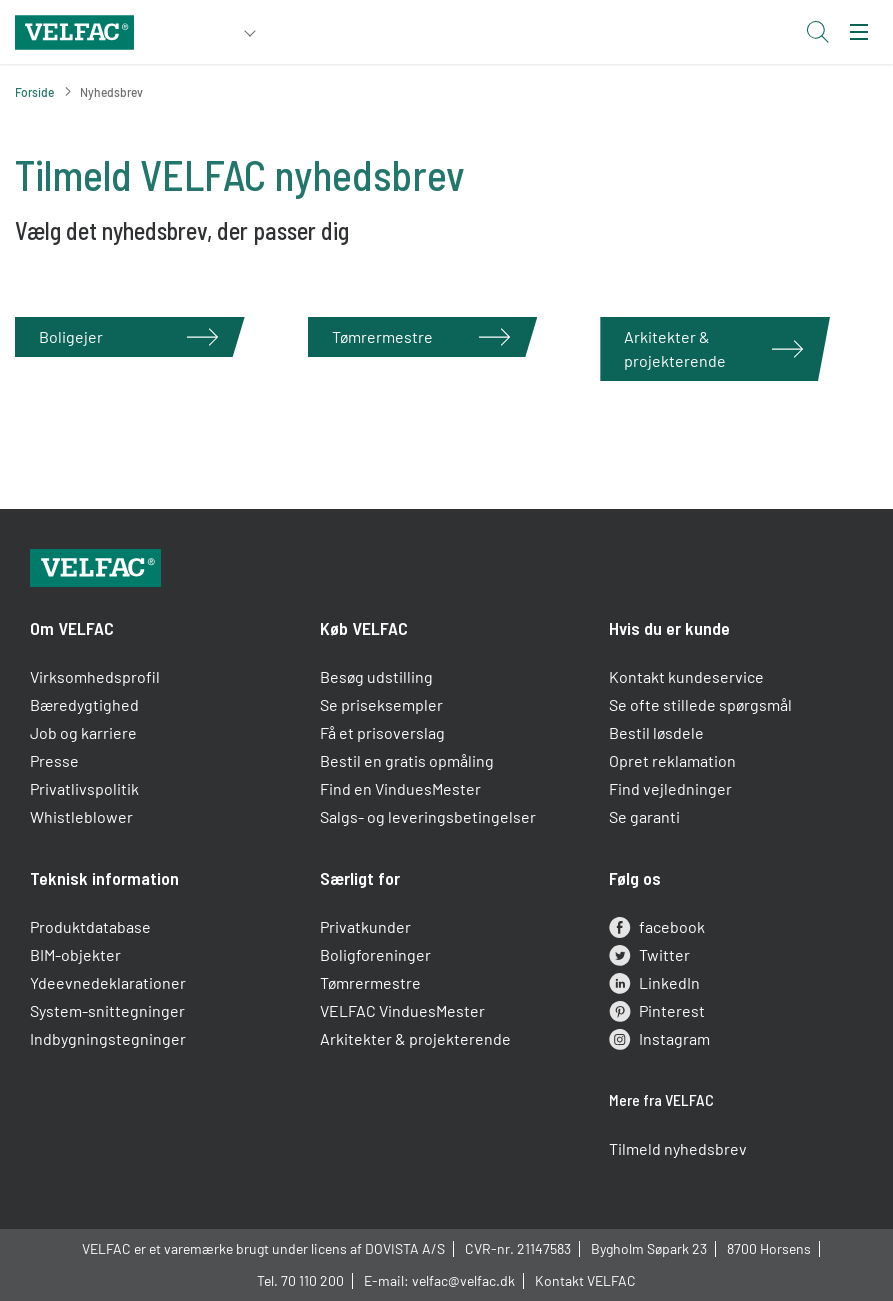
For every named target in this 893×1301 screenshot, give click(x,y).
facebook (657, 927)
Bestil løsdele (656, 732)
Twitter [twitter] (649, 955)
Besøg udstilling (376, 676)
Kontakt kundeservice (686, 676)
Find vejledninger (670, 788)
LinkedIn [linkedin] (654, 983)
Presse (54, 760)
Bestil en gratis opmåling (407, 760)
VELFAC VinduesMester (402, 1010)
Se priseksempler (381, 704)
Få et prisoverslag (382, 732)
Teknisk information (104, 878)
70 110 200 (312, 1280)
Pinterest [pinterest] (657, 1011)
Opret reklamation (672, 760)
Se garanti (644, 816)
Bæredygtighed (84, 704)
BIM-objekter (75, 954)
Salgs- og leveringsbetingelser (428, 816)
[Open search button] (817, 32)
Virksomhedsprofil (95, 676)
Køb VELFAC (364, 628)
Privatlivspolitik (84, 788)
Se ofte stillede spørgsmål (700, 704)
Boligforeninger (375, 954)
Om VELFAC (72, 628)
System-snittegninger (107, 1010)
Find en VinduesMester (400, 788)
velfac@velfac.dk (463, 1280)
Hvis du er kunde (669, 628)
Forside (34, 92)
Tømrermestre (370, 982)
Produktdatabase (90, 926)
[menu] (859, 32)
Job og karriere (83, 732)
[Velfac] (74, 29)
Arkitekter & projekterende (415, 1038)
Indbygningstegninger (108, 1038)
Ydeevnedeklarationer (108, 982)
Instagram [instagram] (659, 1039)
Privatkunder (365, 926)
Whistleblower (81, 816)
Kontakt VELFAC (585, 1280)
